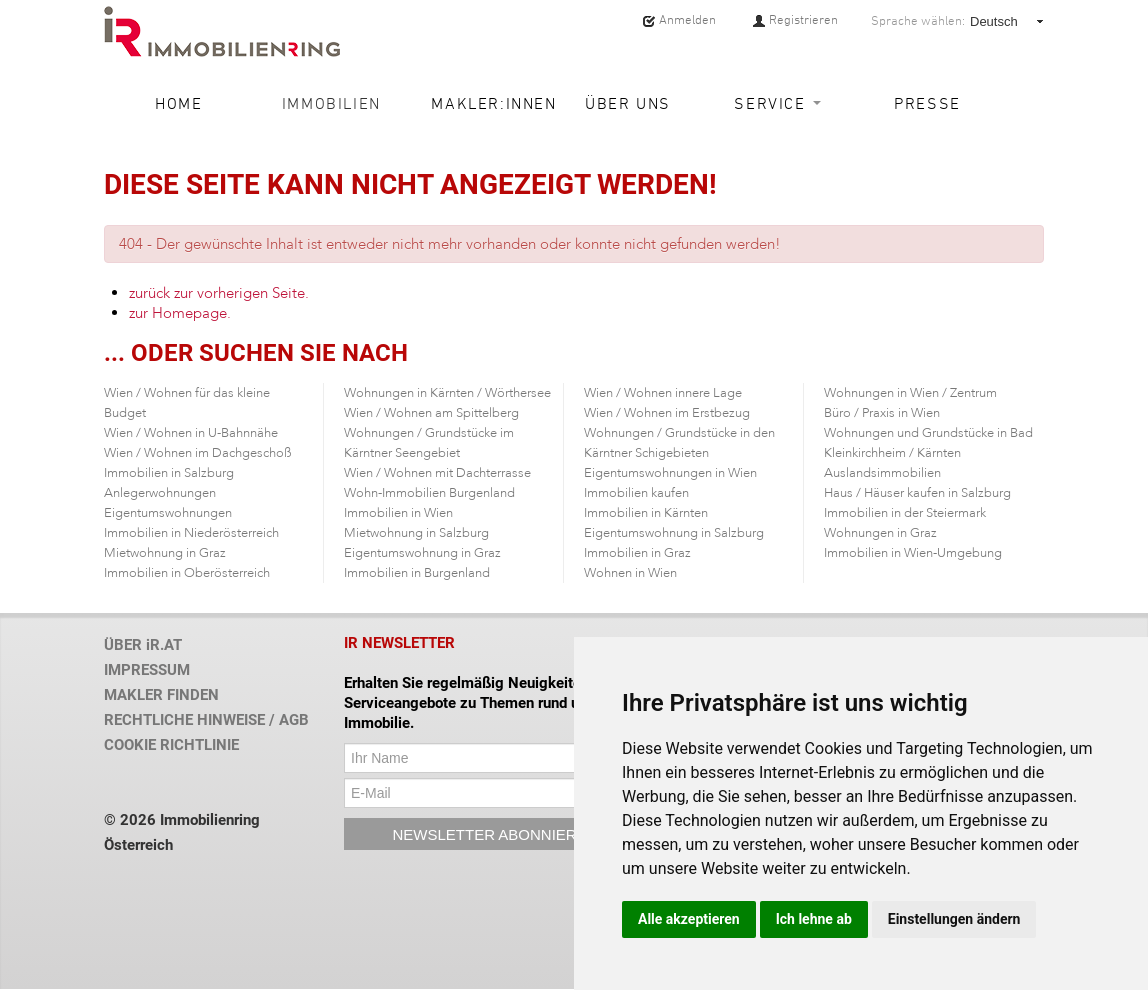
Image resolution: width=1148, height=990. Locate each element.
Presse (927, 103)
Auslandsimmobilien (882, 473)
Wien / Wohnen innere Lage (663, 393)
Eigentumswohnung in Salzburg (674, 533)
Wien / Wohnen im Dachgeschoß (198, 453)
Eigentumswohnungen (168, 513)
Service (777, 103)
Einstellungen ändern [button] (954, 919)
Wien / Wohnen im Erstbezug (667, 413)
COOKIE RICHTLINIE (171, 745)
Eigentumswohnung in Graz (422, 553)
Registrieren (795, 20)
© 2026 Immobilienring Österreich (182, 832)
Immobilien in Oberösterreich (187, 573)
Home (178, 103)
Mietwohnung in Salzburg (416, 533)
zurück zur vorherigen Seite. (219, 293)
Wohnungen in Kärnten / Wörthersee (447, 393)
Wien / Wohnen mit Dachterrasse (437, 473)
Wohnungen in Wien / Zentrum (910, 393)
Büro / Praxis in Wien (882, 413)
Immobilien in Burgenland (417, 573)
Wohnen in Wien (630, 573)
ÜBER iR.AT (143, 645)
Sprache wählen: (918, 21)
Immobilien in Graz (637, 553)
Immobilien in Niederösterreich (191, 533)
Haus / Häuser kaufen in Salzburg (917, 493)
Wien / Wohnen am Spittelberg (431, 413)
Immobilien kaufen (636, 493)
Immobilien (331, 103)
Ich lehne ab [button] (814, 919)
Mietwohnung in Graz (165, 553)
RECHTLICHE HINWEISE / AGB (206, 720)
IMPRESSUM (147, 670)
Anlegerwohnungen (160, 493)
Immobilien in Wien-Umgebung (913, 553)
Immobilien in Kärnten (646, 513)
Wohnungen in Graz (880, 533)
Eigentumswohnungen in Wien (670, 473)
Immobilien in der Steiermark (905, 513)
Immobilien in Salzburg (169, 473)
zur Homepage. (180, 313)
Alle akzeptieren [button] (689, 919)
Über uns (628, 103)
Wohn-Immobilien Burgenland (429, 493)
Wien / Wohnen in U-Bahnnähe (191, 433)
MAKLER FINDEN (161, 695)
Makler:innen (487, 103)
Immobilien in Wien (398, 513)
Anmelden (679, 20)
